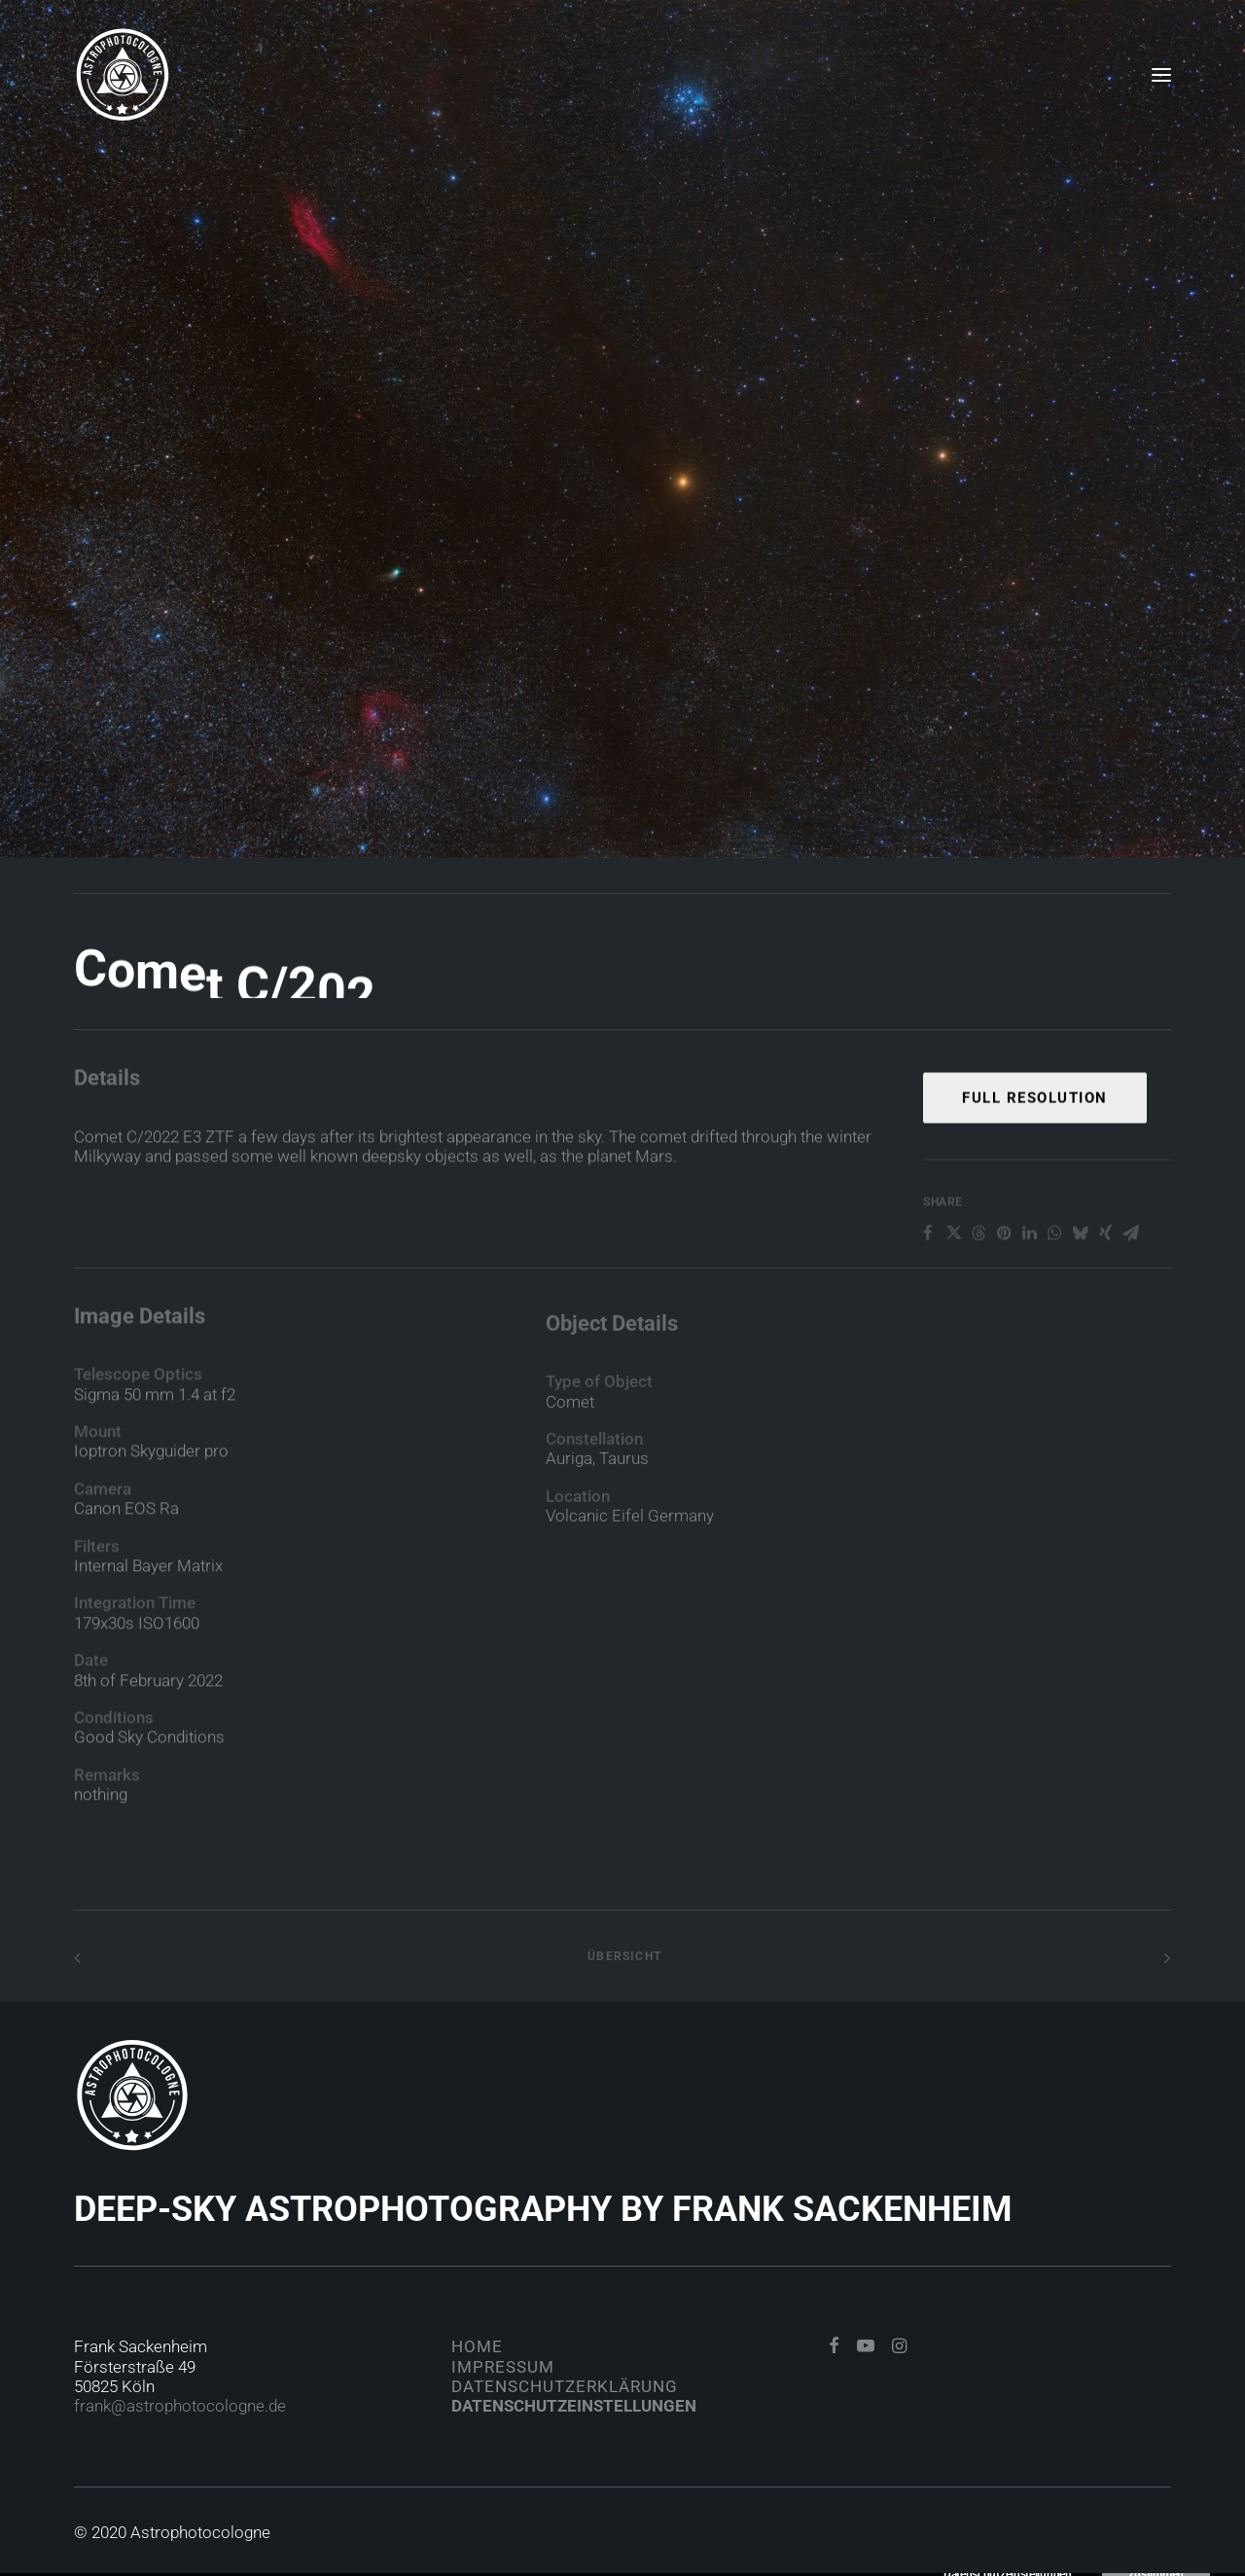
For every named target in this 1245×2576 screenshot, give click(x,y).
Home (477, 2346)
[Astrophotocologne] (122, 75)
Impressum (502, 2367)
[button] (1161, 75)
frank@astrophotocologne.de (180, 2405)
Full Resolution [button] (1035, 1160)
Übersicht (622, 1956)
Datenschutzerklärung (564, 2386)
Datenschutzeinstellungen (573, 2405)
